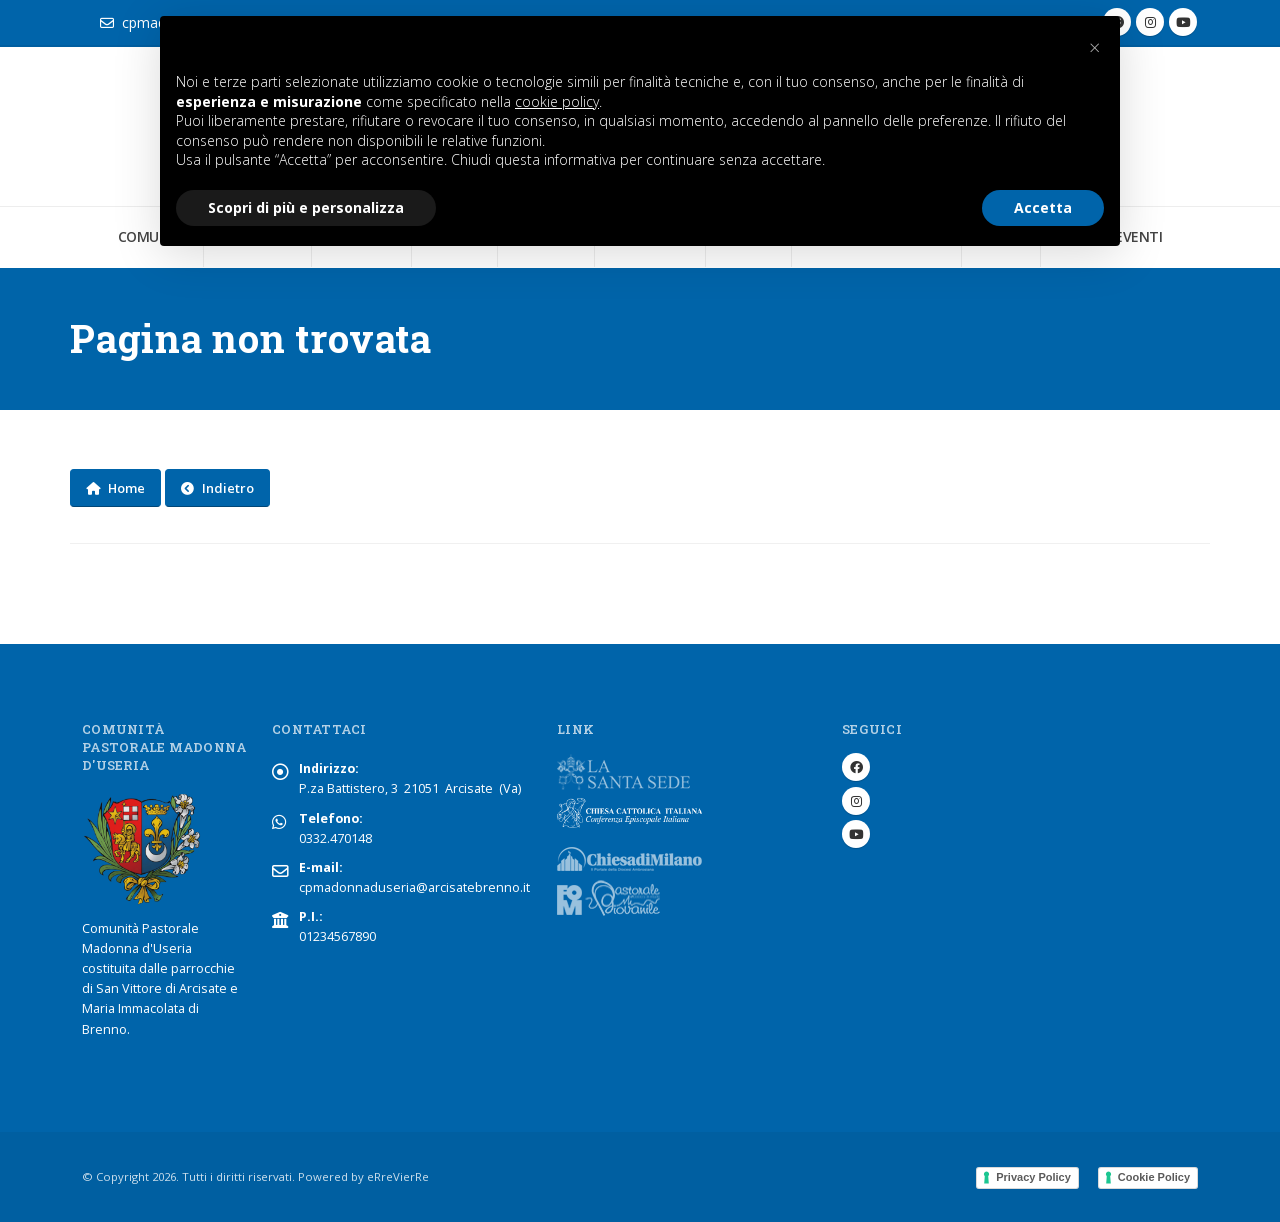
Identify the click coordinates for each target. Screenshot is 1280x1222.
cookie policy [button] (557, 101)
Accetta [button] (1043, 207)
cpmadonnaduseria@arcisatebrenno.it (414, 887)
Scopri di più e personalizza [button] (306, 207)
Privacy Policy (1033, 1177)
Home (115, 488)
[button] (1094, 48)
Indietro (217, 488)
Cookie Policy (1154, 1177)
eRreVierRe (398, 1176)
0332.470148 (335, 838)
